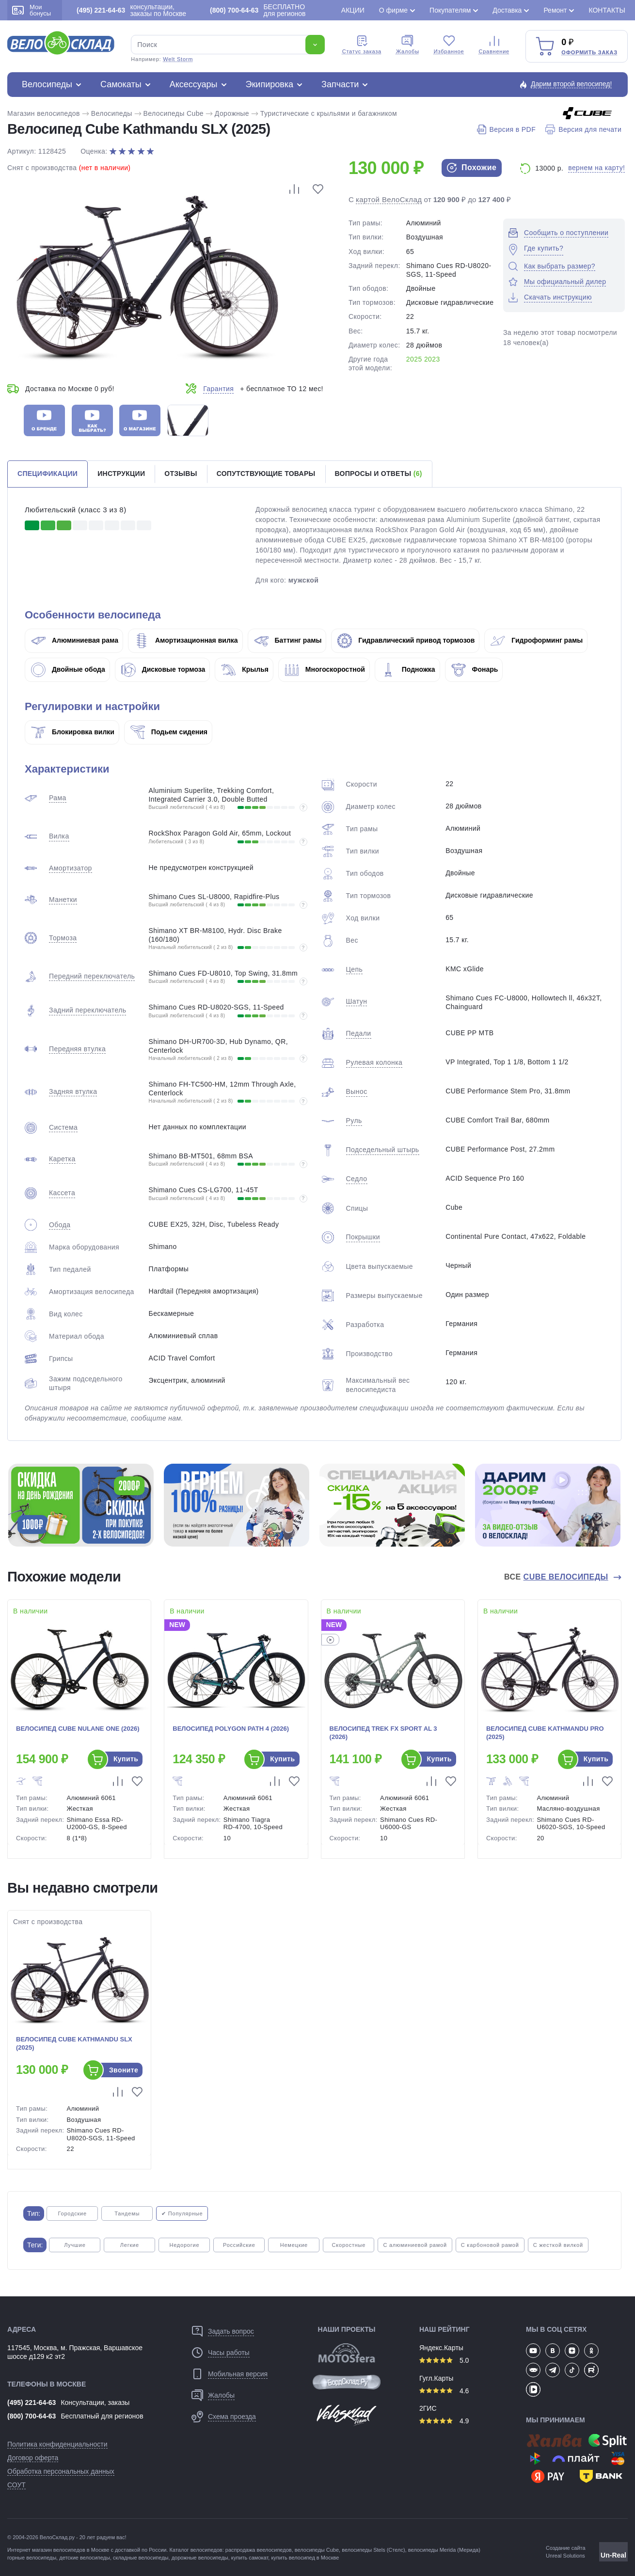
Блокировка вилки (72, 732)
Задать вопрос (231, 2331)
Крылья (245, 669)
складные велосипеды (140, 2557)
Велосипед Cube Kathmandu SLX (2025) (74, 2043)
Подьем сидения (168, 732)
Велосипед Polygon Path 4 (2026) (231, 1728)
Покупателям (450, 10)
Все (557, 1577)
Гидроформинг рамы (537, 640)
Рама (57, 798)
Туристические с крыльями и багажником (328, 113)
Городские (72, 2213)
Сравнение (494, 44)
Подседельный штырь (382, 1150)
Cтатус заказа (361, 44)
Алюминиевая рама (74, 640)
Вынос (356, 1091)
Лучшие (74, 2245)
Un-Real (613, 2555)
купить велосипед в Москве (305, 2557)
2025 (414, 359)
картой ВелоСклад (389, 199)
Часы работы (229, 2352)
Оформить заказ (589, 52)
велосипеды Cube (317, 2550)
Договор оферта (32, 2458)
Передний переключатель (92, 976)
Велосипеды (47, 84)
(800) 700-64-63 (31, 2416)
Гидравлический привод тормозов (406, 640)
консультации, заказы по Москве (131, 10)
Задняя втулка (73, 1091)
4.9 (444, 2421)
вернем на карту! (596, 168)
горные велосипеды (31, 2557)
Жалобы (407, 44)
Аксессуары (194, 84)
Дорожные (232, 113)
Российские (239, 2245)
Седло (356, 1179)
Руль (354, 1120)
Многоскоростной (325, 669)
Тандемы (127, 2213)
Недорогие (184, 2245)
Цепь (354, 969)
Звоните (123, 2070)
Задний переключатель (87, 1010)
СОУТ (16, 2485)
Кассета (62, 1193)
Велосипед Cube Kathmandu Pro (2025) (545, 1732)
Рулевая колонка (374, 1062)
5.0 (444, 2360)
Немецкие (294, 2245)
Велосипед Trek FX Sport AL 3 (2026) (383, 1732)
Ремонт (555, 10)
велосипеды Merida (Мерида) (444, 2550)
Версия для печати (583, 129)
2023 (432, 359)
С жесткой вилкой (558, 2245)
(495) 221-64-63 (31, 2402)
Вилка (59, 836)
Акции (353, 10)
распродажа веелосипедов (258, 2550)
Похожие (471, 168)
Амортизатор (70, 868)
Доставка (507, 10)
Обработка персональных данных (60, 2471)
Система (63, 1127)
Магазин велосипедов (43, 113)
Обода (59, 1225)
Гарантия (218, 389)
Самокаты (121, 84)
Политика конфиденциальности (57, 2444)
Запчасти (340, 84)
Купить (125, 1759)
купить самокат (249, 2557)
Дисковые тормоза (163, 669)
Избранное (449, 44)
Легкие (129, 2245)
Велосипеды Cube (173, 113)
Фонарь (474, 669)
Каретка (62, 1159)
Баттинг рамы (288, 640)
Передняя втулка (77, 1049)
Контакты (606, 10)
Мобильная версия (238, 2374)
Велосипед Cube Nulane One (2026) (78, 1728)
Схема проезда (232, 2416)
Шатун (356, 1001)
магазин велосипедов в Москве (70, 2550)
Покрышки (363, 1237)
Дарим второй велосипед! (571, 84)
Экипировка (270, 84)
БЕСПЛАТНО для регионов (257, 10)
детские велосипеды (84, 2557)
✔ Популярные (182, 2213)
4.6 (444, 2391)
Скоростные (349, 2245)
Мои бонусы (31, 10)
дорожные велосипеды (200, 2557)
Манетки (63, 899)
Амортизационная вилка (186, 640)
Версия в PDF (506, 129)
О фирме (393, 10)
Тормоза (63, 938)
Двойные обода (68, 669)
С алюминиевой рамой (414, 2245)
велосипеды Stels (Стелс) (373, 2550)
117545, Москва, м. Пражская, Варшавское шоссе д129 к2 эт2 (75, 2352)
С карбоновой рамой (490, 2245)
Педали (358, 1033)
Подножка (408, 669)
